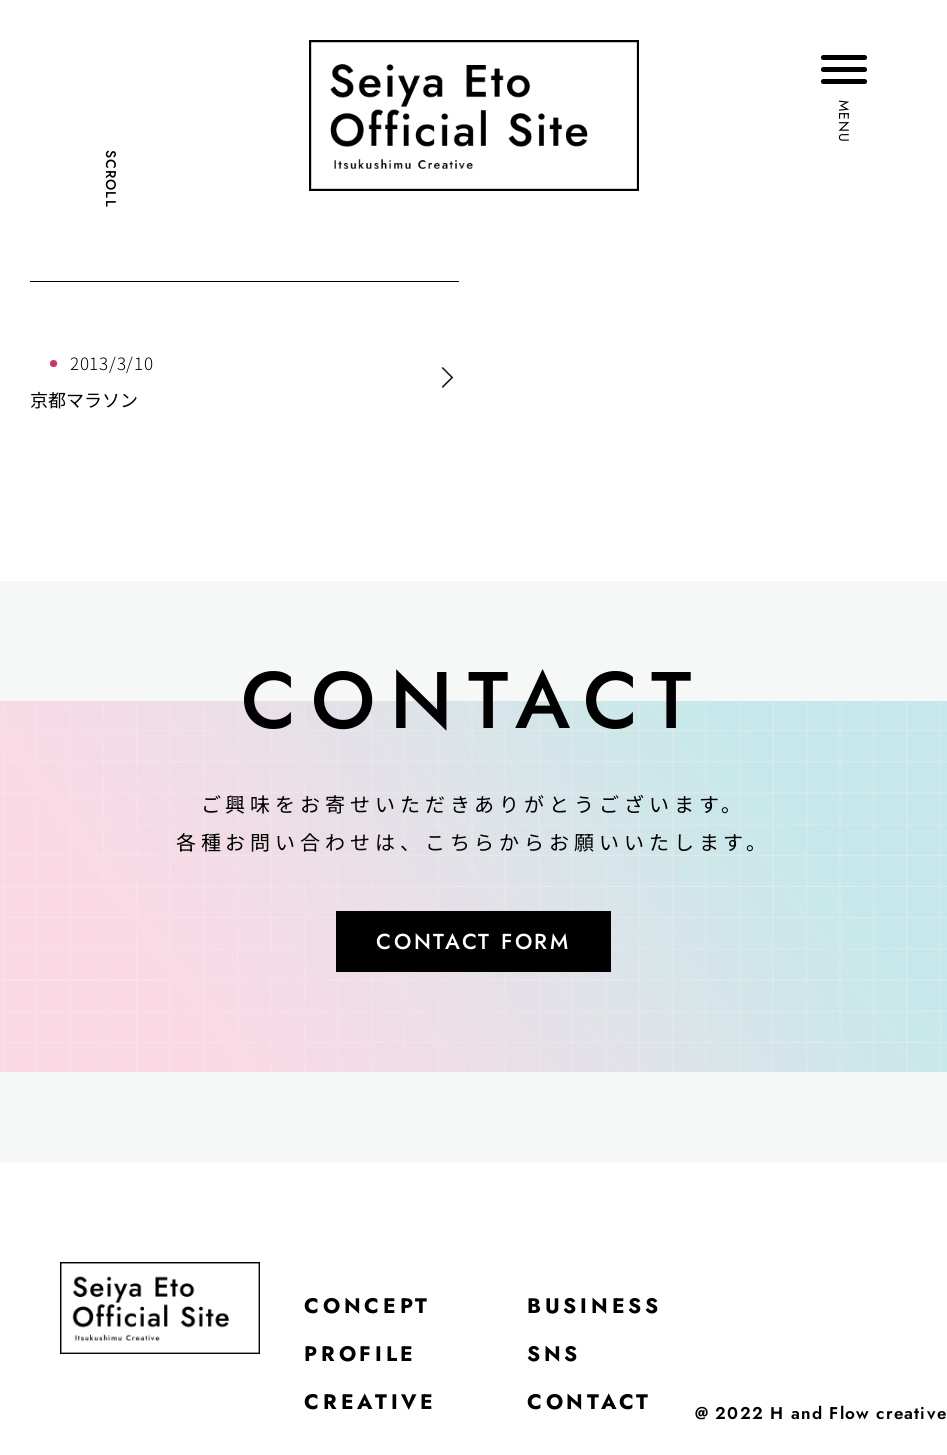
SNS (558, 1360)
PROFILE (363, 1360)
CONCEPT (369, 1310)
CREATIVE (372, 1410)
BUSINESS (600, 1310)
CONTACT (594, 1410)
